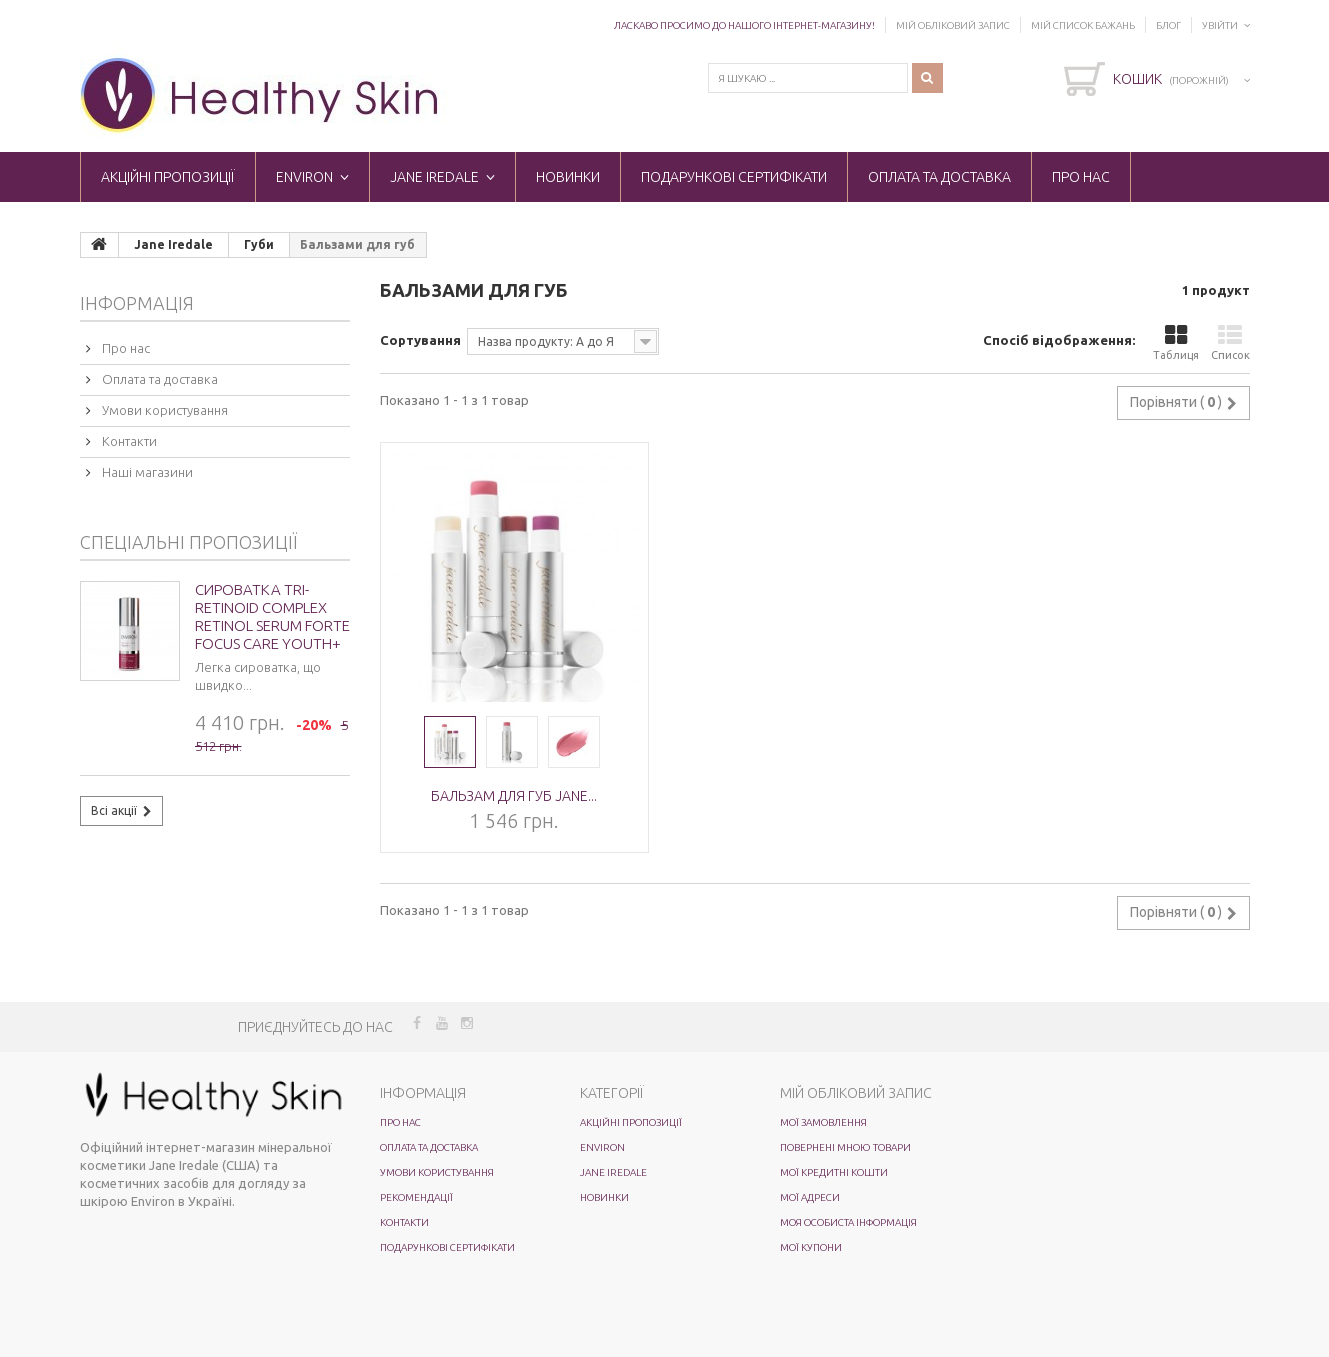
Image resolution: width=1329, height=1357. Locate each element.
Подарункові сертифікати (734, 177)
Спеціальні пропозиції (188, 542)
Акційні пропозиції (168, 177)
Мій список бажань (1083, 25)
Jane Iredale (434, 177)
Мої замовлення (823, 1122)
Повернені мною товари (845, 1147)
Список (1230, 342)
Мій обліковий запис (953, 25)
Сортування (420, 340)
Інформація (137, 303)
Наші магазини (146, 472)
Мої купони (811, 1247)
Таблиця (1176, 342)
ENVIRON (304, 177)
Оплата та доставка (939, 177)
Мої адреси (810, 1197)
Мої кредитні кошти (834, 1172)
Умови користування (163, 410)
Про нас (1081, 177)
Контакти (128, 441)
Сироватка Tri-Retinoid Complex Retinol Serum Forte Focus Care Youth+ (272, 616)
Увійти (1220, 25)
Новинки (568, 177)
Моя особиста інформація (848, 1222)
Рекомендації (416, 1197)
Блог (1168, 25)
